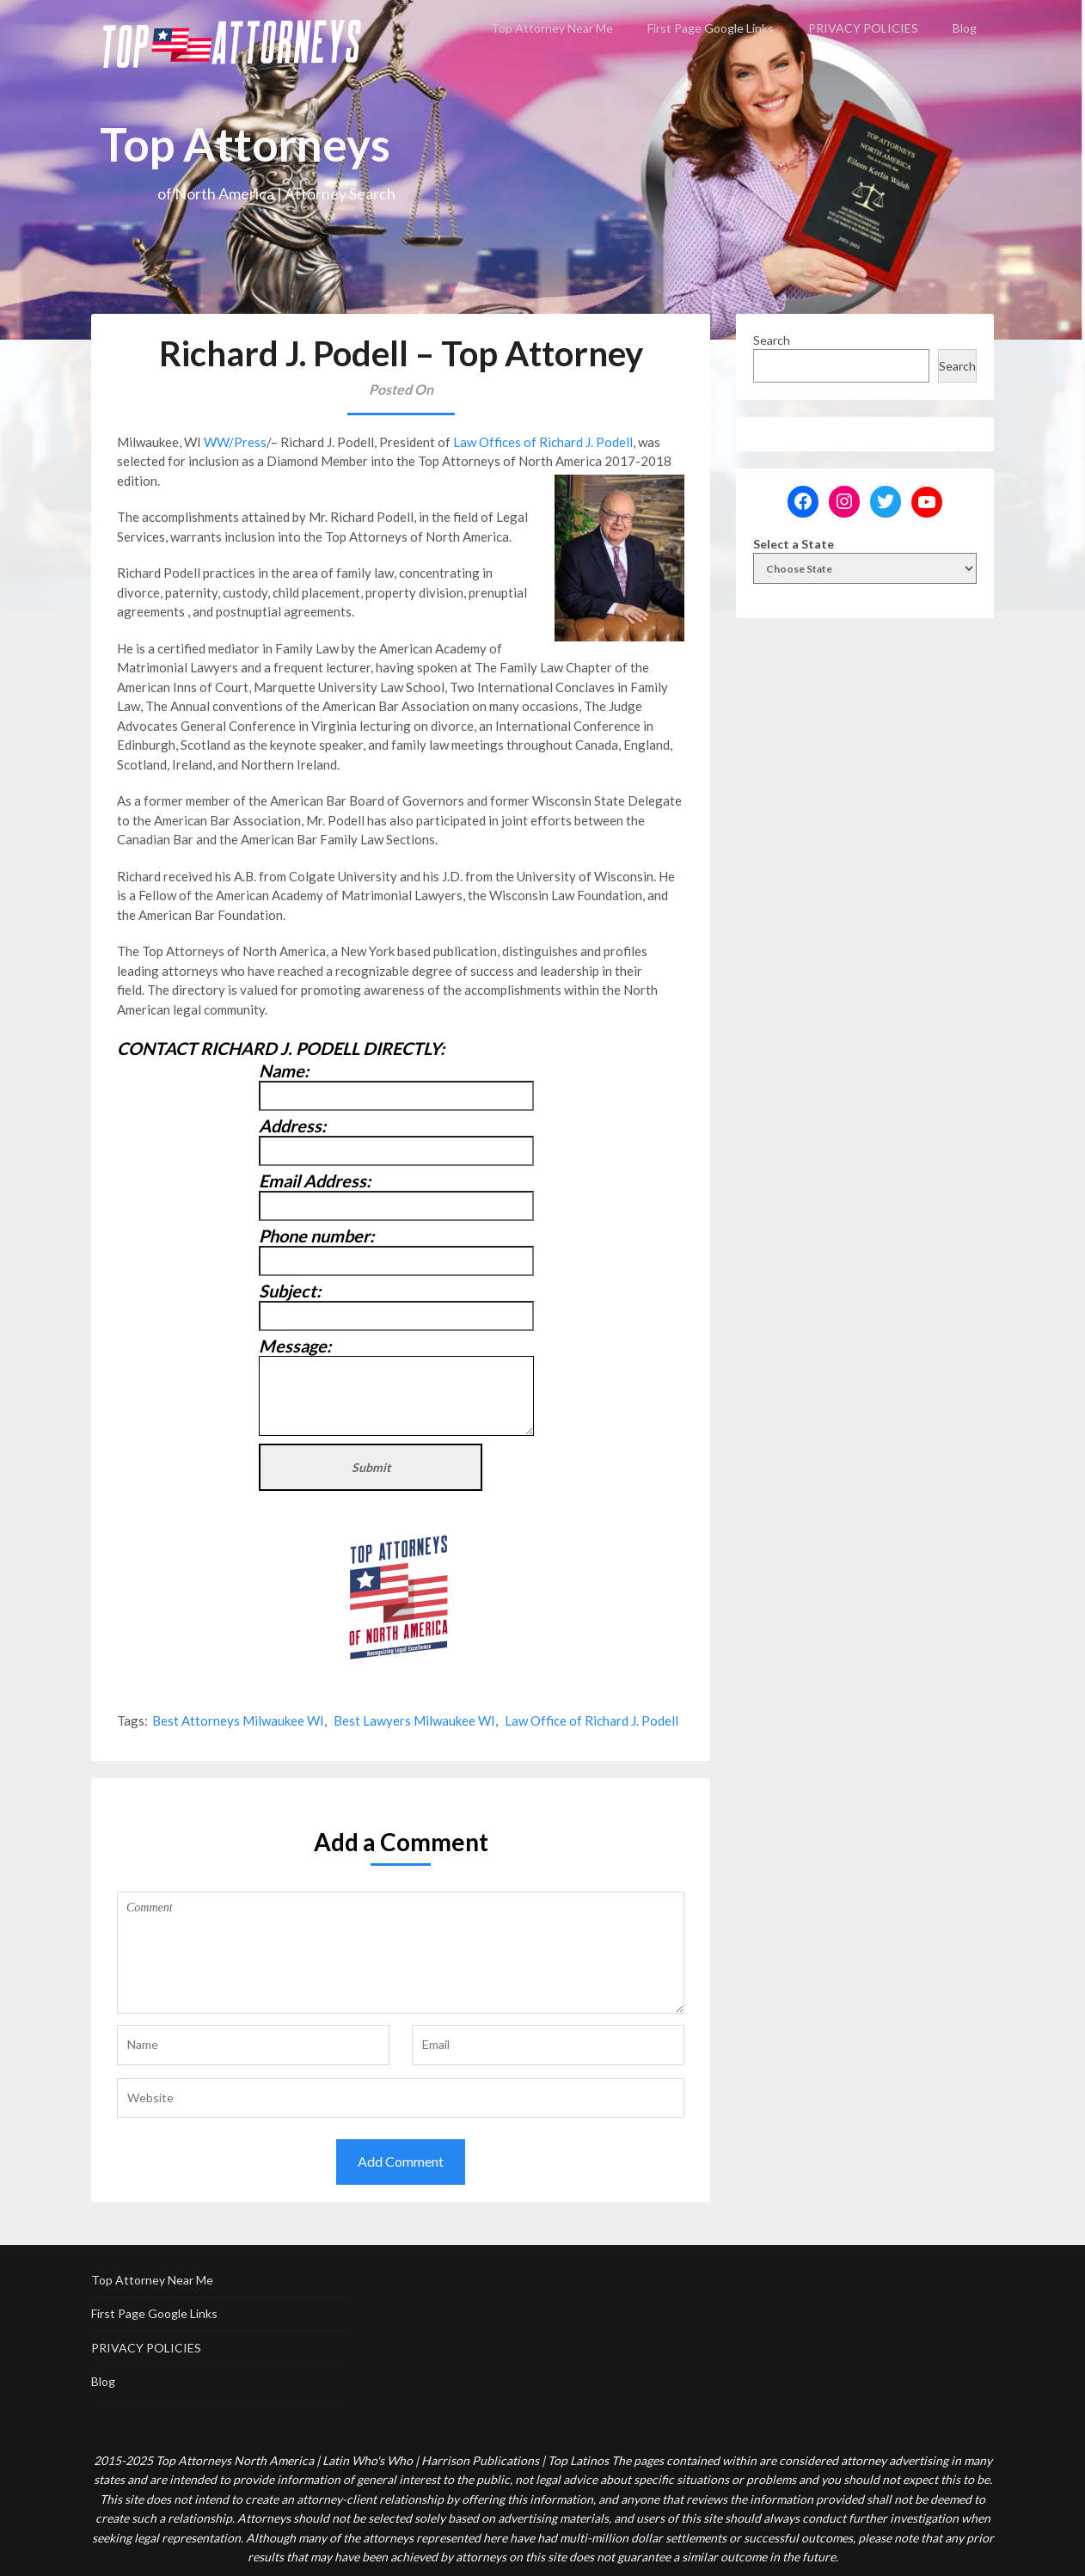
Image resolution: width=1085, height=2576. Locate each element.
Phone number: (316, 1235)
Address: (292, 1125)
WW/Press (235, 442)
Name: (284, 1070)
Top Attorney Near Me (552, 28)
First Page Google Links (710, 28)
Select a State (793, 544)
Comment (400, 1953)
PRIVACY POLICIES (863, 28)
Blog (965, 28)
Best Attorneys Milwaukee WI (238, 1720)
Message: (295, 1345)
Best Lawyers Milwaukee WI (414, 1720)
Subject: (290, 1290)
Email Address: (315, 1180)
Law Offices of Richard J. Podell (543, 442)
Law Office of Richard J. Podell (591, 1720)
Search (771, 340)
